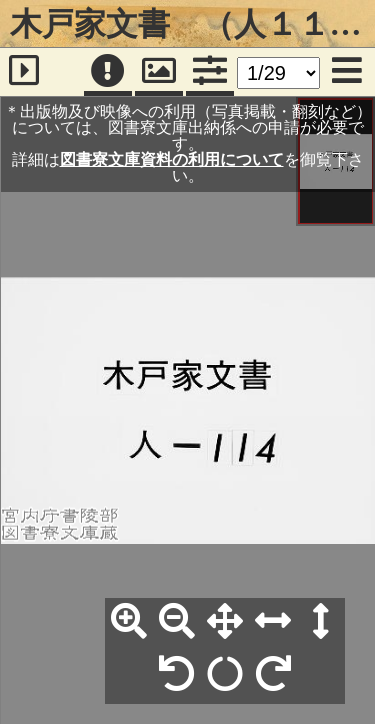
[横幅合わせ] (273, 622)
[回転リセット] (225, 675)
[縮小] (177, 622)
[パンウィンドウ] (159, 72)
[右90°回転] (273, 675)
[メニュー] (347, 72)
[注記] (108, 72)
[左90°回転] (177, 675)
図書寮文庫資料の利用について (172, 159)
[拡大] (129, 622)
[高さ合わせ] (321, 622)
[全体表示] (225, 622)
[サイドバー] (24, 72)
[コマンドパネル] (210, 72)
